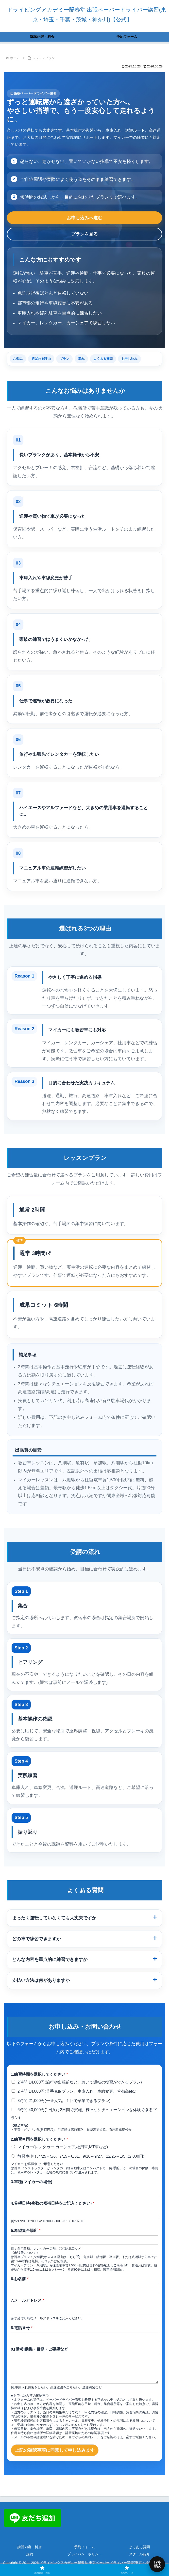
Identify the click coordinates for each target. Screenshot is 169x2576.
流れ (81, 359)
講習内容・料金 (29, 2547)
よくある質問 (103, 359)
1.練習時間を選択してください (39, 2074)
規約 (29, 2554)
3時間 (41, 1253)
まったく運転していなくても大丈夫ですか (54, 1917)
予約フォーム (84, 2547)
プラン (64, 359)
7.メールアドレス (27, 2300)
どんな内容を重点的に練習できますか (49, 1959)
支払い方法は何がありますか (41, 1980)
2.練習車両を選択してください (39, 2139)
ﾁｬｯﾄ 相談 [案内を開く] (157, 2564)
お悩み (18, 359)
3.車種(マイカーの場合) (31, 2182)
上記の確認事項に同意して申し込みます (55, 2450)
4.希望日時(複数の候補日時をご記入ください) (52, 2203)
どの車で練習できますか (36, 1938)
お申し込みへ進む (84, 217)
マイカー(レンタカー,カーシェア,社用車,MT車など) (62, 2147)
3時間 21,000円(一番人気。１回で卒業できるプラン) (63, 2101)
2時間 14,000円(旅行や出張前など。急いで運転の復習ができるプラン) (79, 2082)
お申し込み (129, 359)
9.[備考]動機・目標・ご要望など (39, 2349)
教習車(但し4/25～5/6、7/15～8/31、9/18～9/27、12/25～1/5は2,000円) (80, 2156)
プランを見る (84, 234)
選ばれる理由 (41, 359)
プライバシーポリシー (84, 2554)
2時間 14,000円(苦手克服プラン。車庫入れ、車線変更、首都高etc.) (76, 2091)
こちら (72, 2257)
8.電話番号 (22, 2328)
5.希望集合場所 (25, 2230)
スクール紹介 (139, 2554)
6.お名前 (20, 2279)
